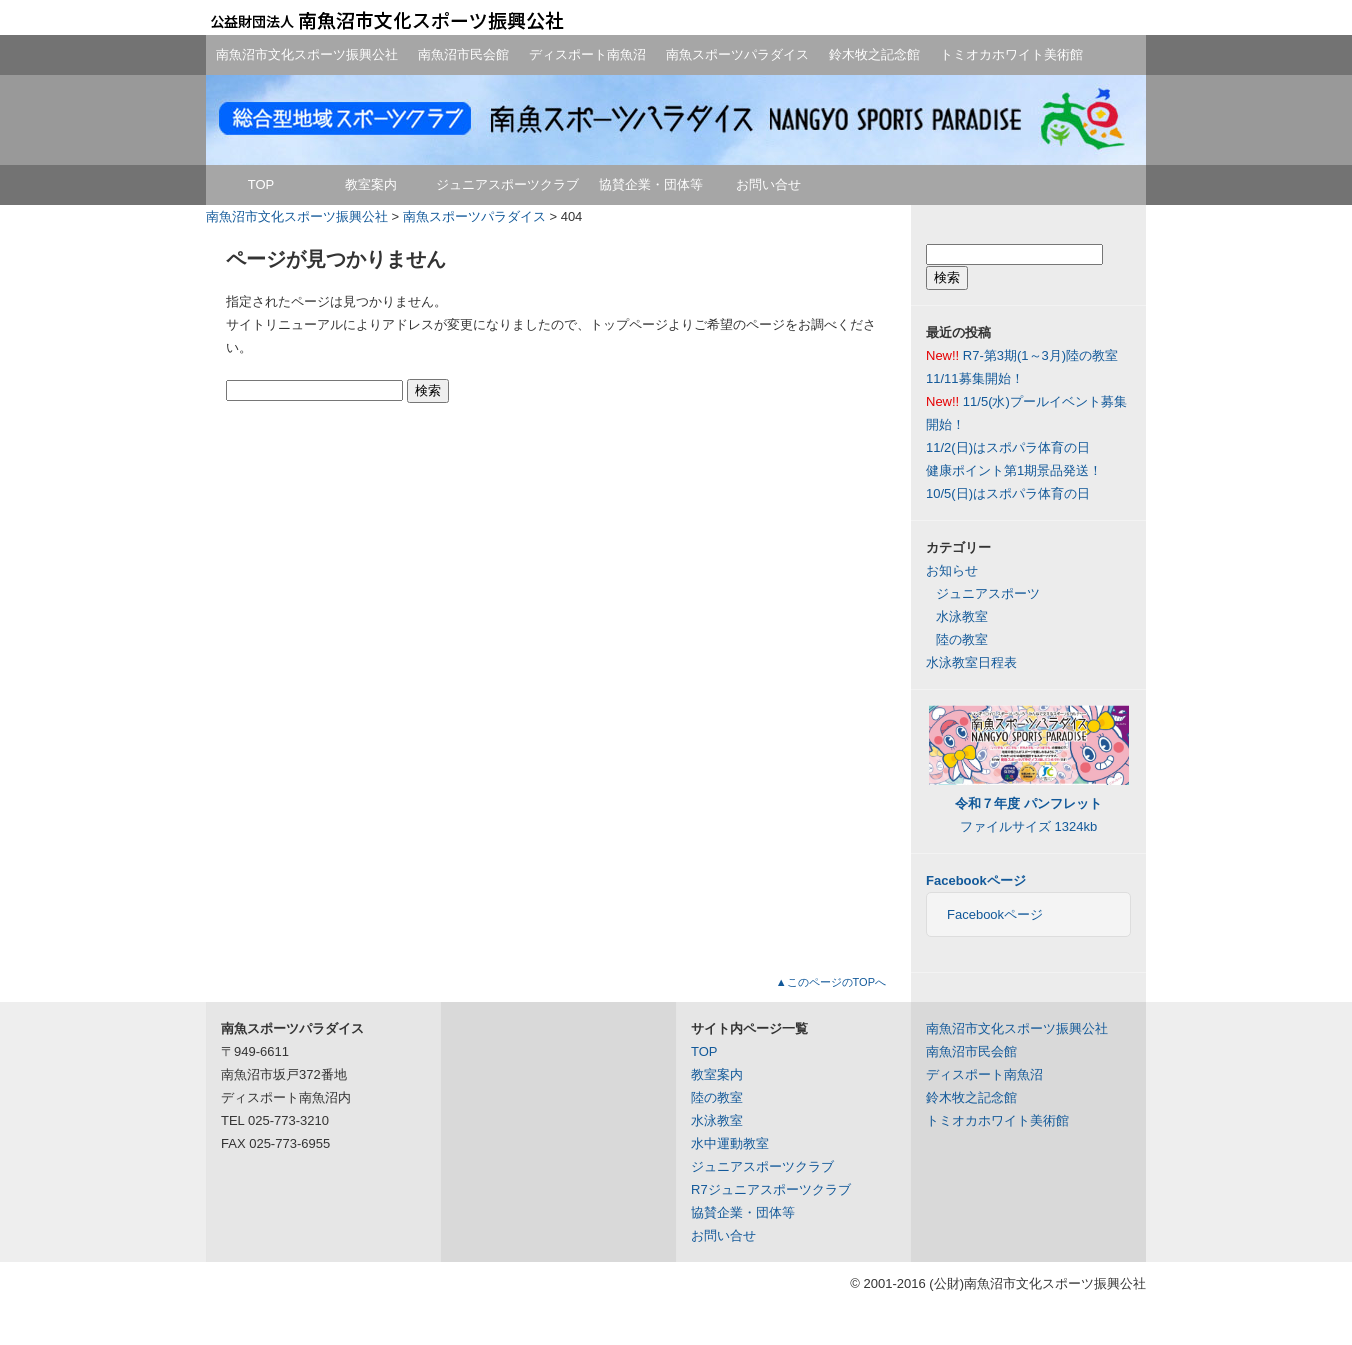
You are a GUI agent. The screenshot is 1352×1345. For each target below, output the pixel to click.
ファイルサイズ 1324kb (1029, 803)
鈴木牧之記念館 (874, 54)
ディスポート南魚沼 (587, 54)
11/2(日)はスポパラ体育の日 (1008, 447)
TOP (261, 184)
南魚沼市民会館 (463, 54)
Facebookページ (976, 880)
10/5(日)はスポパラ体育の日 (1008, 493)
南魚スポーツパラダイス (737, 54)
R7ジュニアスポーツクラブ (771, 1189)
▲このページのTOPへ (831, 982)
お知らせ (952, 570)
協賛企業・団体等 (651, 184)
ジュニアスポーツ (988, 593)
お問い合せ (768, 184)
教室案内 (371, 184)
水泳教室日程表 (971, 662)
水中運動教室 (730, 1143)
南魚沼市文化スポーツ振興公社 (307, 54)
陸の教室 (962, 639)
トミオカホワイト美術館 (1011, 54)
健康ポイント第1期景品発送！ (1014, 470)
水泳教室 (962, 616)
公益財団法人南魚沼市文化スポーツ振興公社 (386, 20)
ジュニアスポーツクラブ (507, 184)
